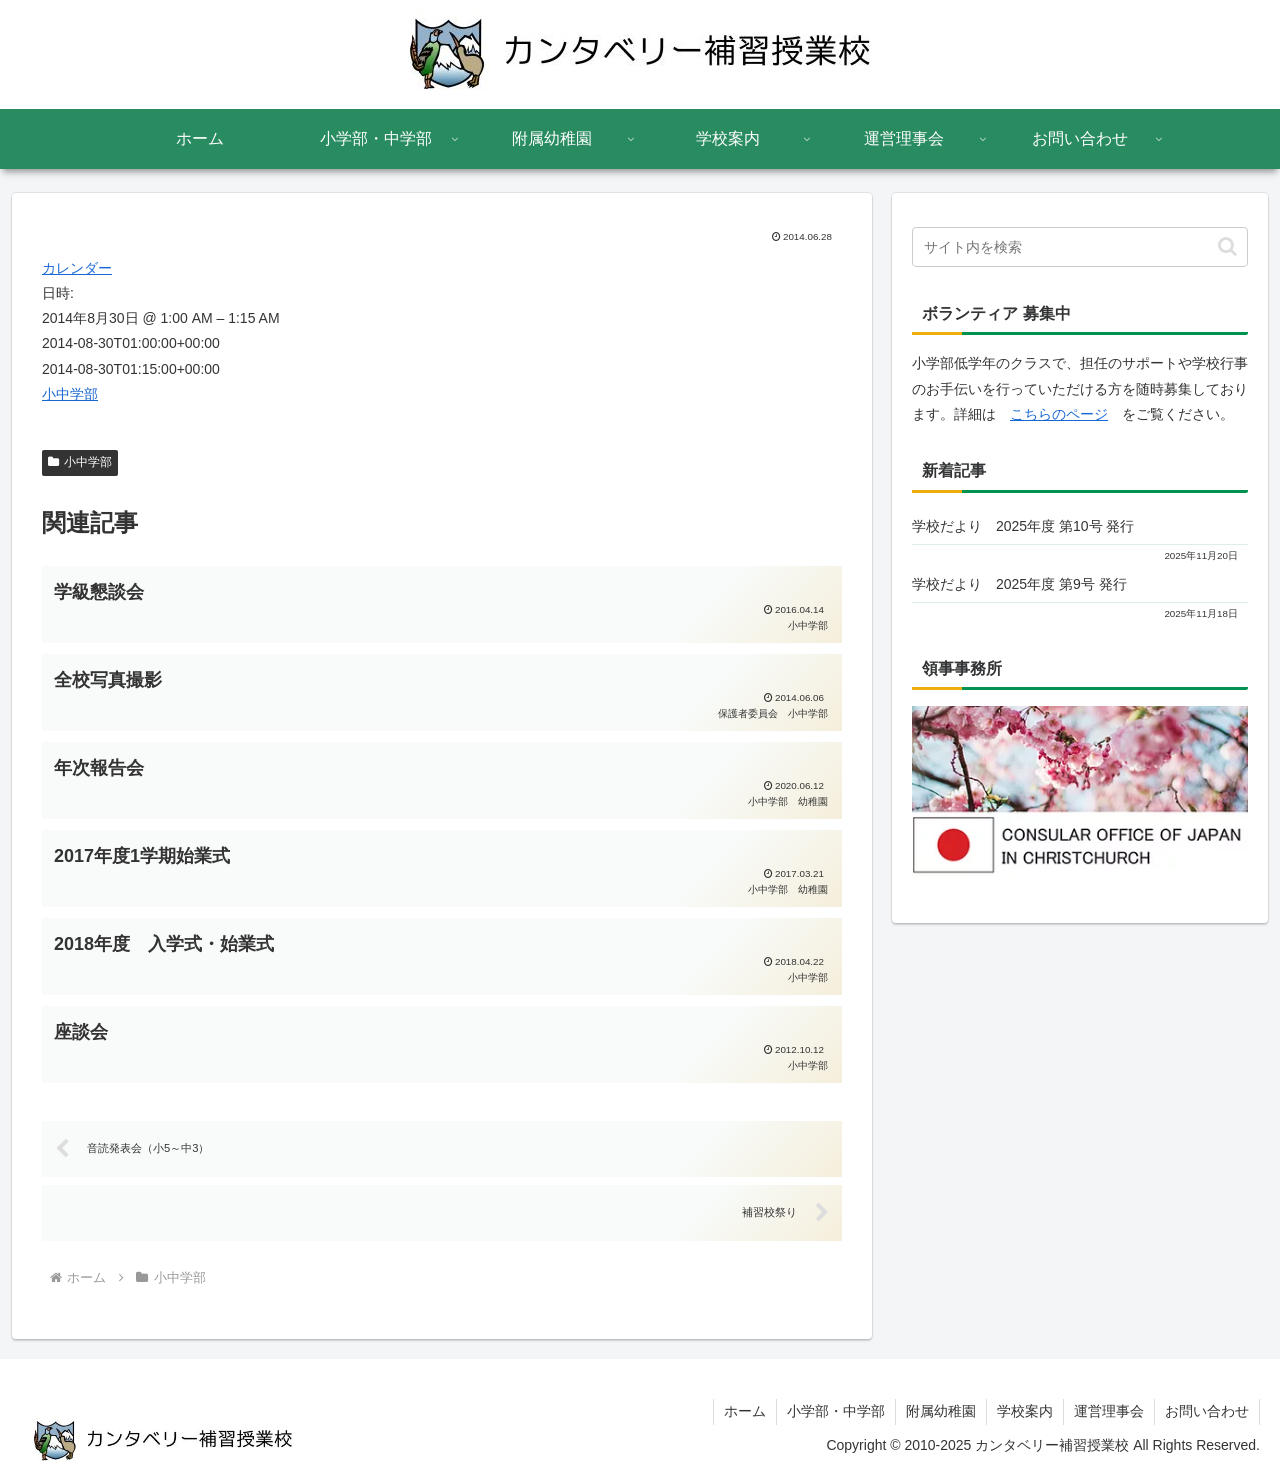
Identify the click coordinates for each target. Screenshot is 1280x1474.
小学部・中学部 (836, 1411)
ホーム (745, 1411)
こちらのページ (1059, 414)
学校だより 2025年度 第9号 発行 (1019, 584)
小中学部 (70, 394)
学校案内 (1025, 1411)
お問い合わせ (1207, 1411)
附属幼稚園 (941, 1411)
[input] (1080, 247)
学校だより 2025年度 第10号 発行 (1023, 526)
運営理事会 (1109, 1411)
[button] (1227, 246)
